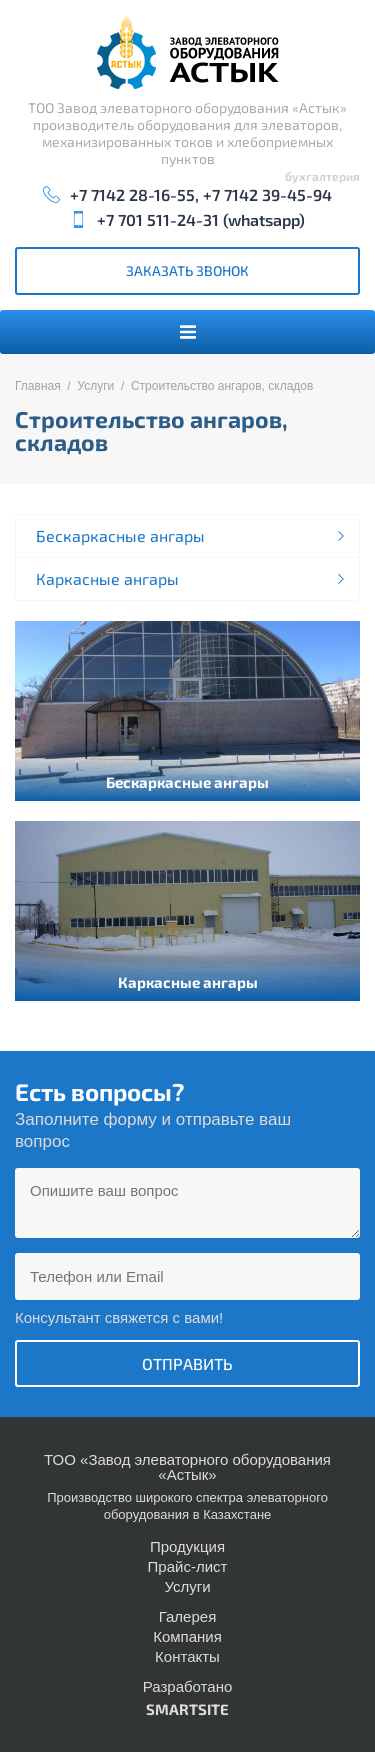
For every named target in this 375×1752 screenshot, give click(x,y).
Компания (187, 1636)
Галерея (188, 1616)
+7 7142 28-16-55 (132, 194)
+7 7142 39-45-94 (267, 194)
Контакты (187, 1656)
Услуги (95, 386)
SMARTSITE (187, 1709)
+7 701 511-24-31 (158, 219)
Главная (38, 386)
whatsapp (263, 219)
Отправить (187, 1363)
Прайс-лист (188, 1566)
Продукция (187, 1546)
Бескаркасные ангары (120, 535)
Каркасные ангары (107, 578)
